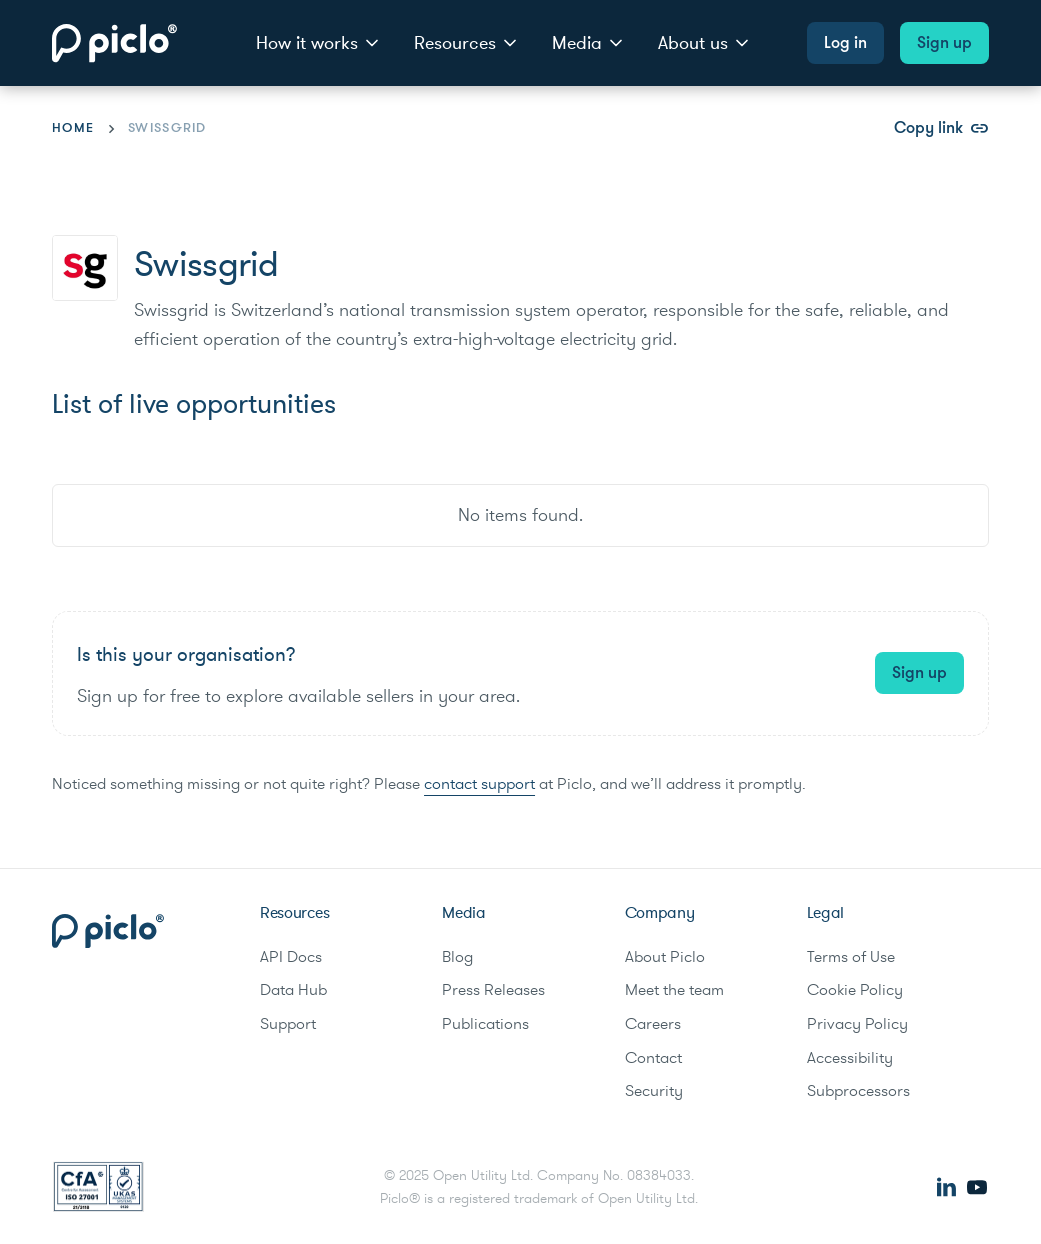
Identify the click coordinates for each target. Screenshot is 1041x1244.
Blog (457, 957)
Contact (653, 1058)
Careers (653, 1024)
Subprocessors (858, 1091)
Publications (485, 1024)
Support (288, 1024)
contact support (479, 784)
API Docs (291, 957)
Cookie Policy (855, 990)
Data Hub (293, 990)
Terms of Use (851, 957)
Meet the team (674, 990)
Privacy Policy (857, 1024)
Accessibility (850, 1058)
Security (654, 1091)
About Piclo (665, 957)
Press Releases (493, 990)
